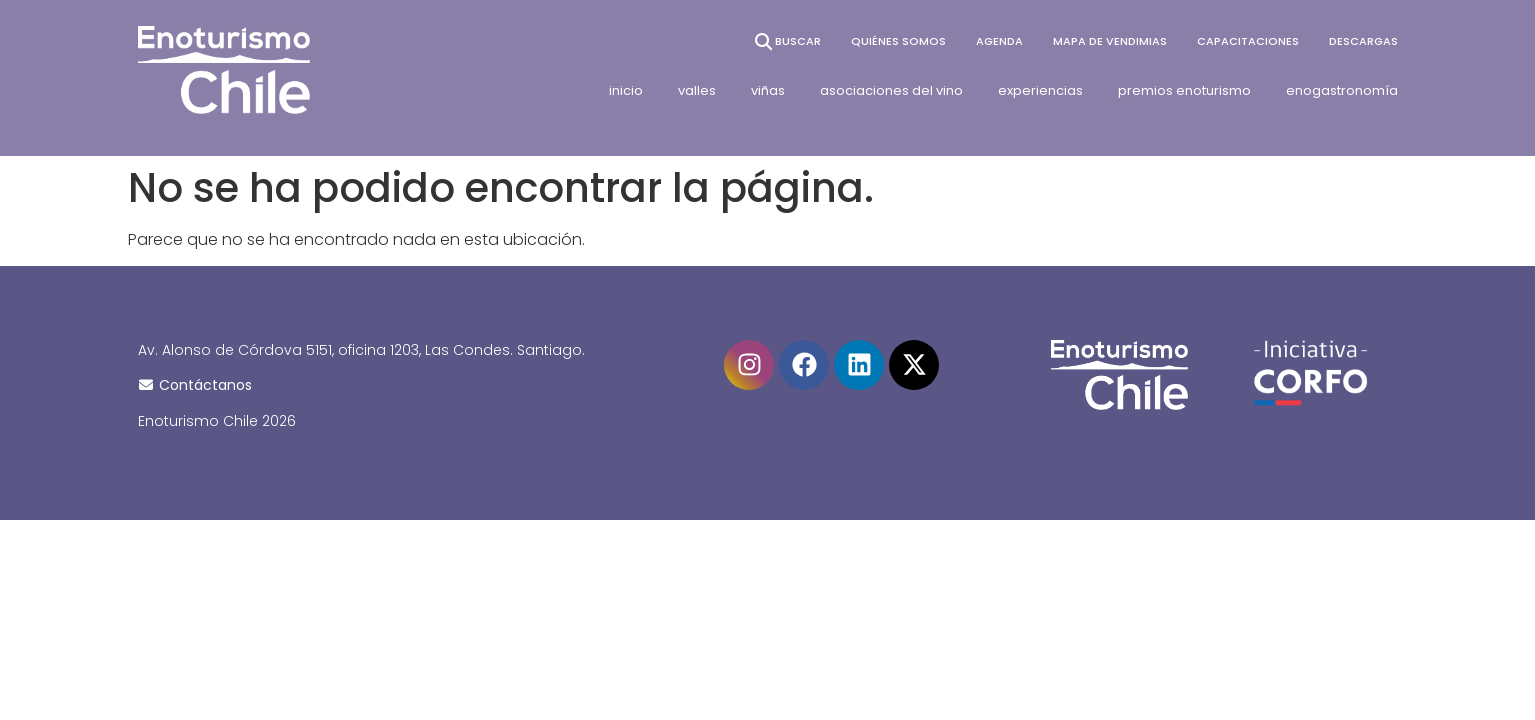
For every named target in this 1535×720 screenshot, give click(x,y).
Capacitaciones (1248, 41)
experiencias (1040, 90)
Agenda (999, 41)
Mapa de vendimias (1110, 41)
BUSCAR (786, 41)
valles (697, 90)
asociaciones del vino (891, 90)
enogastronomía (1342, 90)
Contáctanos (195, 385)
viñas (768, 90)
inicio (626, 90)
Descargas (1363, 41)
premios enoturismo (1184, 90)
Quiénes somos (898, 41)
